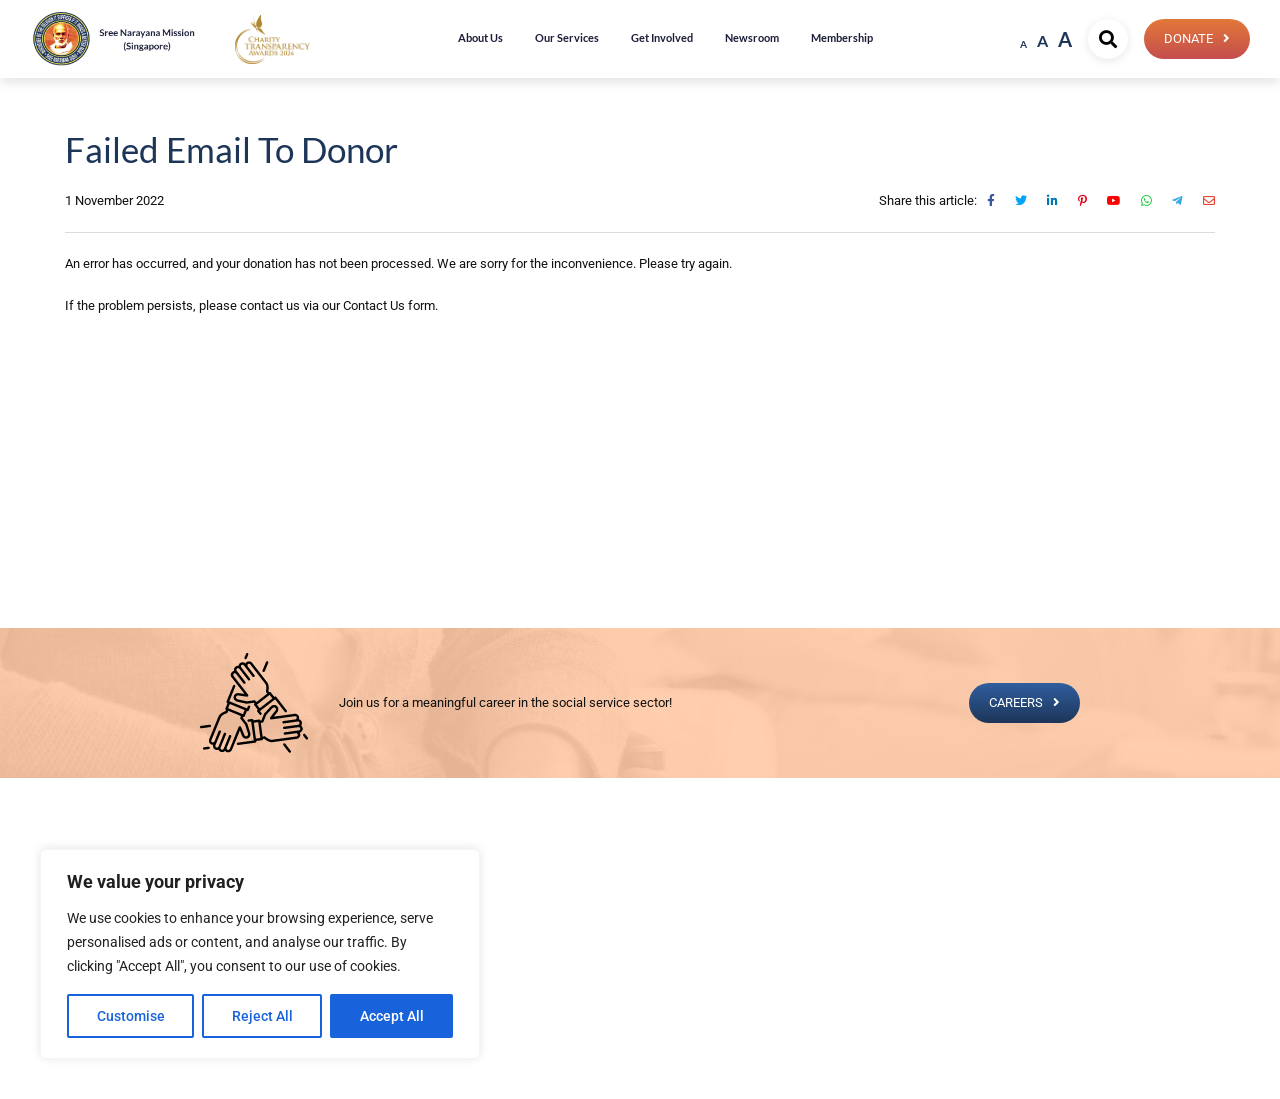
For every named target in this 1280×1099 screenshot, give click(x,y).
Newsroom (752, 37)
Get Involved (662, 37)
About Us (480, 37)
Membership (842, 37)
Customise (131, 1016)
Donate (1188, 38)
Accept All (392, 1016)
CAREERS (1016, 702)
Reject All (262, 1016)
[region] (260, 954)
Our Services (567, 37)
